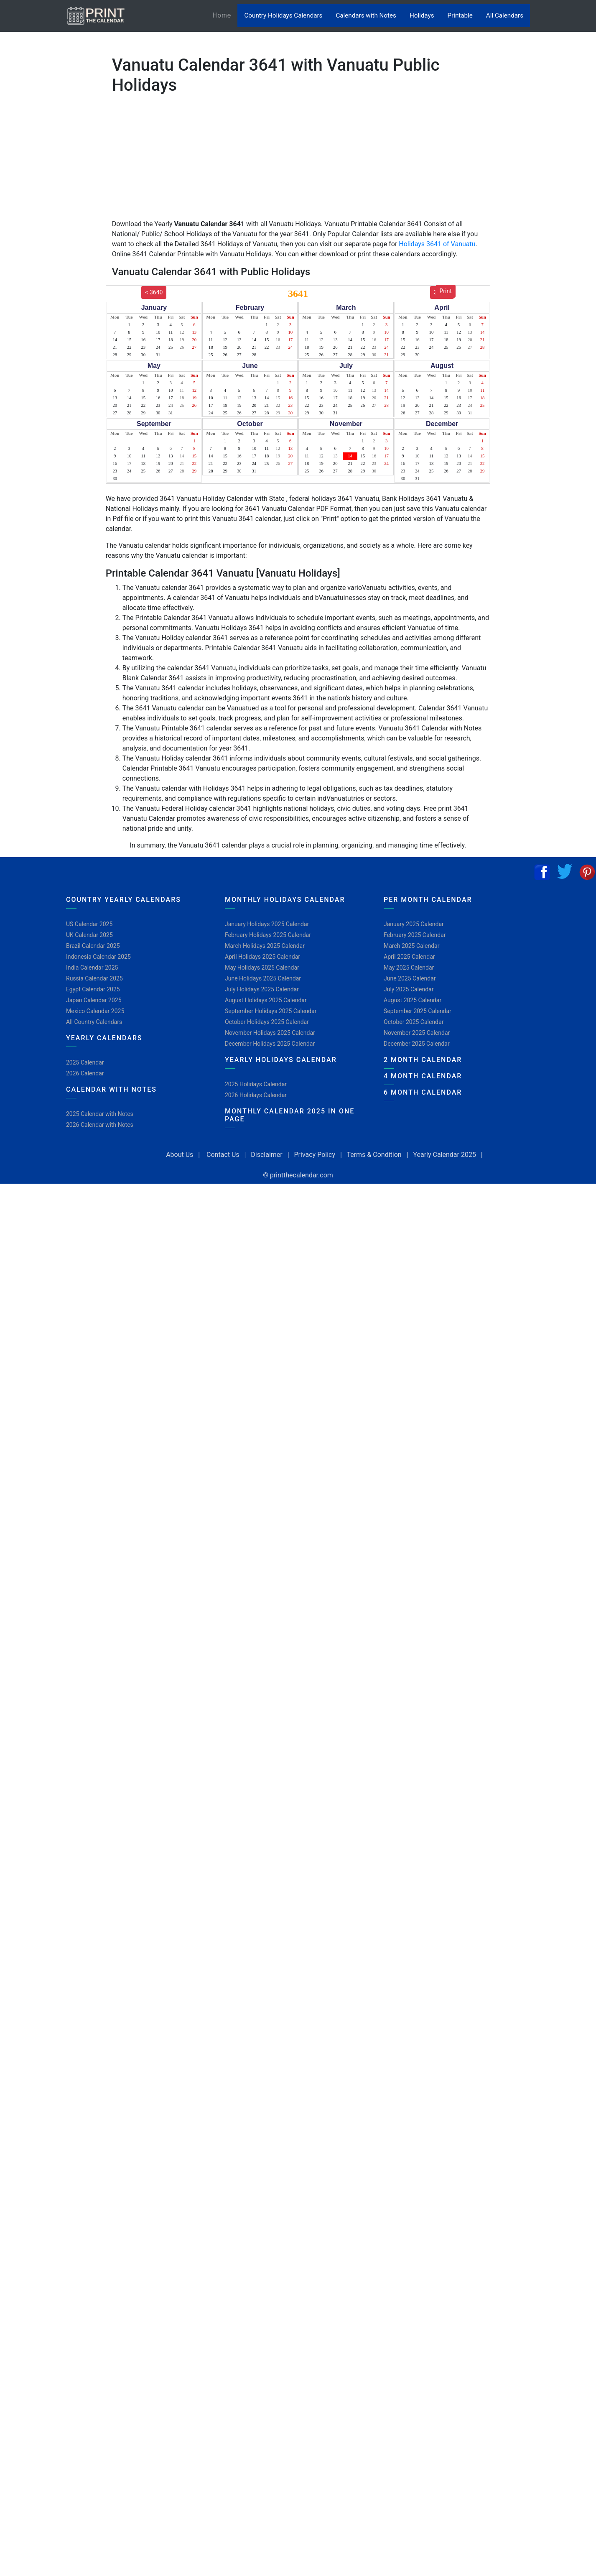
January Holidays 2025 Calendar (267, 924)
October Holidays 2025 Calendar (267, 1022)
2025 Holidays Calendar (256, 1084)
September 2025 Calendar (417, 1011)
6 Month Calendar (423, 1092)
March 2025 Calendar (411, 945)
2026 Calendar (85, 1073)
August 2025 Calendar (412, 1000)
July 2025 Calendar (408, 989)
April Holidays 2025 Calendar (262, 956)
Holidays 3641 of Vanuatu (437, 244)
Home (224, 15)
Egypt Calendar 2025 (93, 989)
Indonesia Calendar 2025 (98, 956)
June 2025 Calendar (410, 978)
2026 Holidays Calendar (256, 1095)
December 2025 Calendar (417, 1043)
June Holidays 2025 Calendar (263, 978)
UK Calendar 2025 (89, 935)
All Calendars (504, 15)
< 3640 (154, 292)
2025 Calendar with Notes (99, 1114)
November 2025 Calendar (417, 1032)
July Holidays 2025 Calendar (262, 989)
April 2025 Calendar (409, 956)
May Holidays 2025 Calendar (262, 967)
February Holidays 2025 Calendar (268, 935)
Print (446, 291)
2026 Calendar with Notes (99, 1124)
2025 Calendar (85, 1062)
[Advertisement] (48, 261)
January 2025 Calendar (414, 924)
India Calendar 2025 (92, 967)
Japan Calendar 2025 (94, 1000)
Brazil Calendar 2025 (93, 945)
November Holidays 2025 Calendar (270, 1032)
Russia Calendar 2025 (94, 978)
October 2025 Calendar (413, 1022)
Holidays (422, 15)
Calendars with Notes (366, 15)
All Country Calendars (94, 1022)
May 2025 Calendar (409, 967)
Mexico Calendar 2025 (95, 1011)
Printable (460, 15)
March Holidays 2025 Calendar (265, 945)
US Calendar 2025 (89, 924)
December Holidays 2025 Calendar (270, 1043)
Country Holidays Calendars (283, 15)
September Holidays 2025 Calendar (270, 1011)
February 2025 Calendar (415, 935)
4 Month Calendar (423, 1076)
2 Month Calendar (423, 1060)
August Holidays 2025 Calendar (266, 1000)
